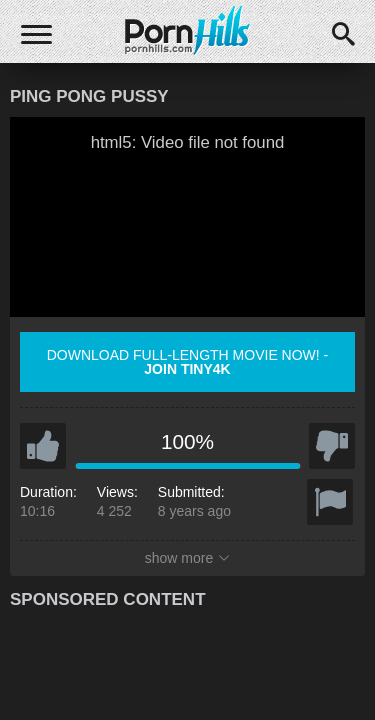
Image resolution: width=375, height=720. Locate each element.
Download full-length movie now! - (188, 362)
